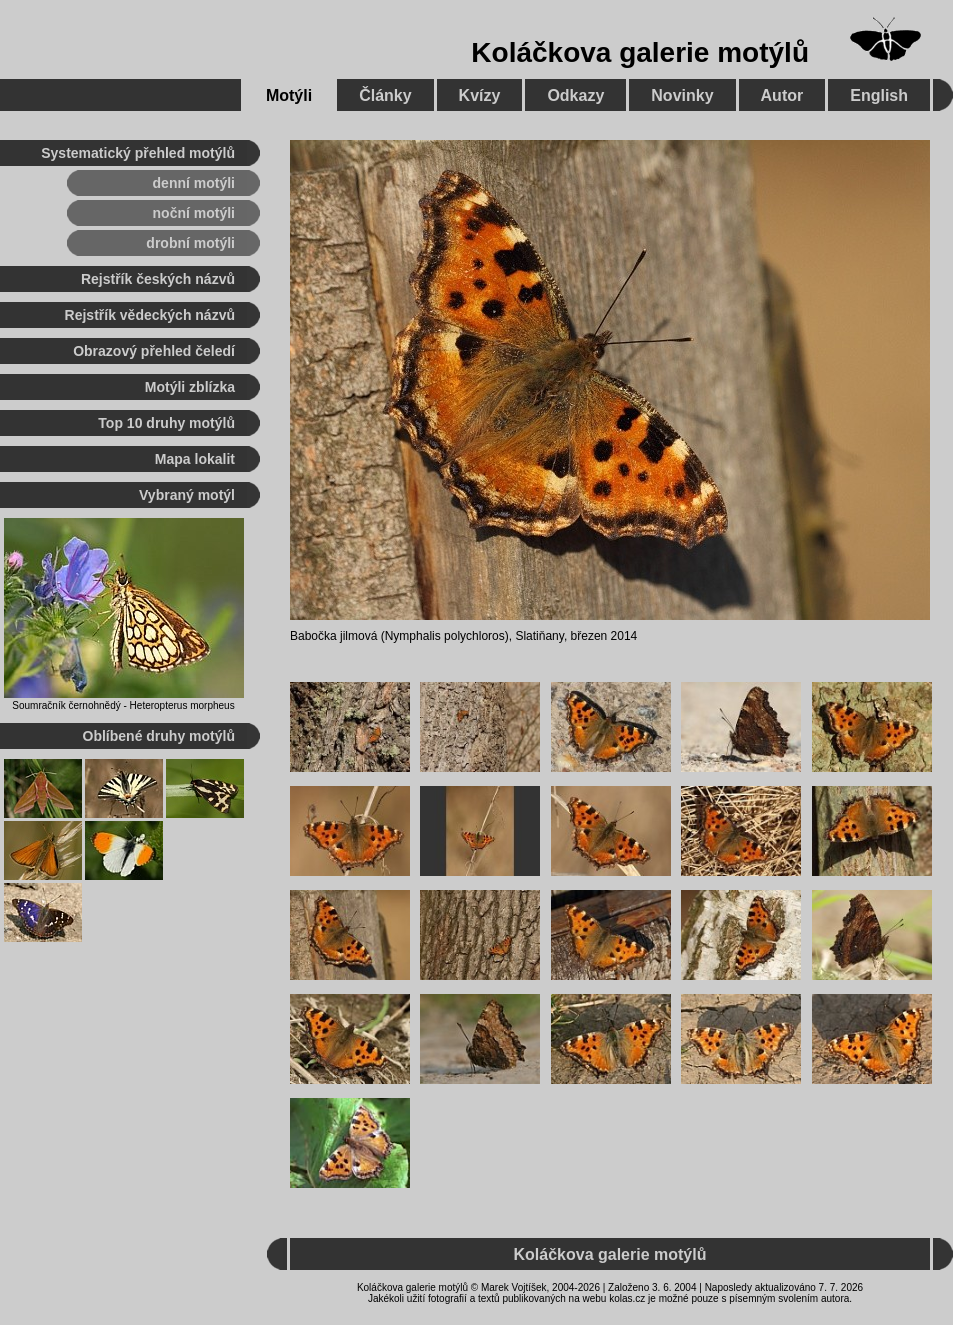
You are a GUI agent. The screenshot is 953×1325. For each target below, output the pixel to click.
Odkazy (575, 95)
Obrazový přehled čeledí (154, 351)
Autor (782, 95)
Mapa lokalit (195, 459)
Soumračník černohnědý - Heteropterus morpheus (123, 705)
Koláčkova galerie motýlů (640, 52)
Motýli (289, 95)
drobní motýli (190, 243)
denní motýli (194, 183)
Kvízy (480, 95)
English (879, 95)
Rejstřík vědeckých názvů (150, 315)
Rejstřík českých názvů (158, 279)
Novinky (682, 95)
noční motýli (194, 213)
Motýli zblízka (190, 387)
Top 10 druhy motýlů (166, 423)
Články (385, 95)
